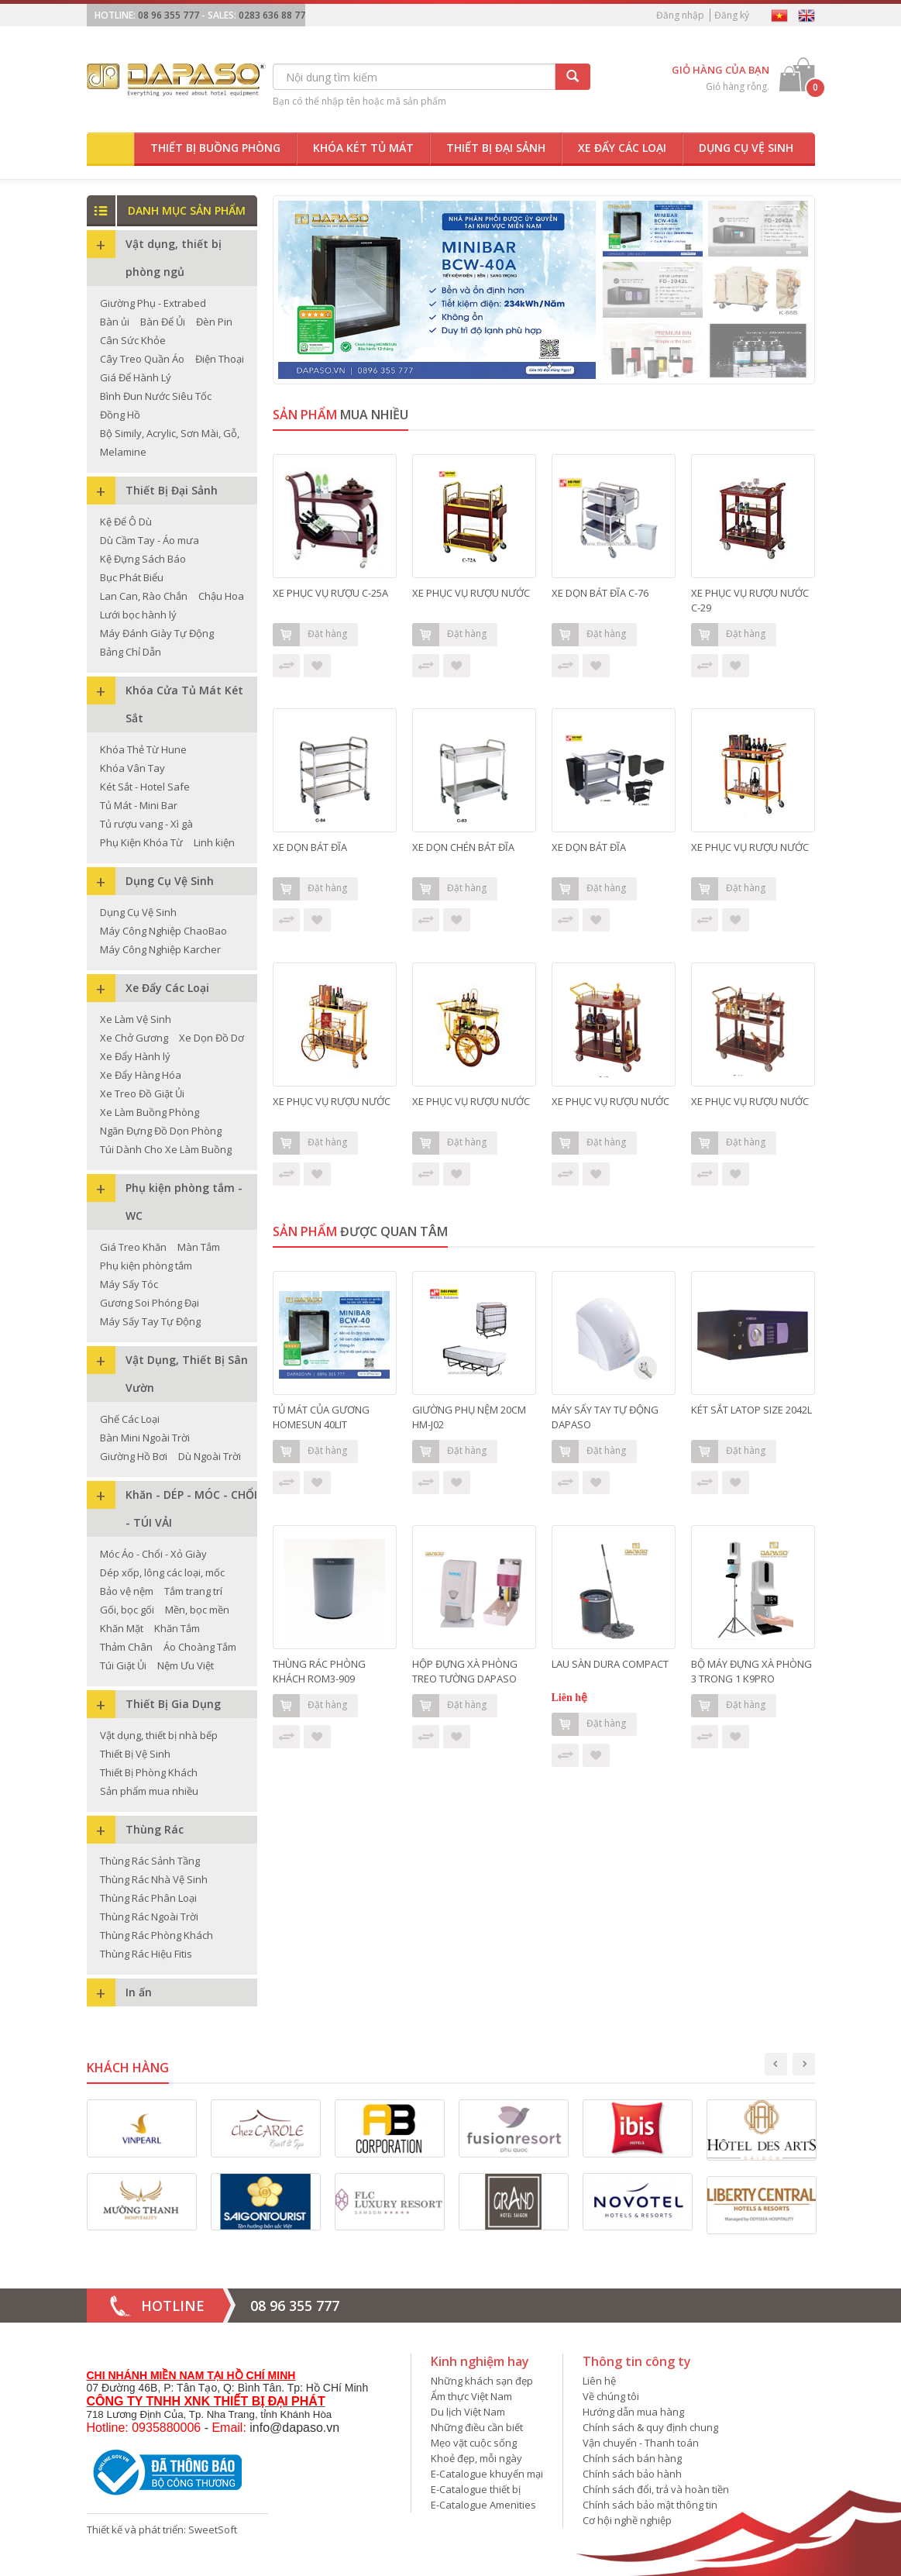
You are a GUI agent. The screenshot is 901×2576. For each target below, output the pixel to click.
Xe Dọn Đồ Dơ (211, 1038)
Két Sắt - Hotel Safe (145, 787)
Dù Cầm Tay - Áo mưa (149, 540)
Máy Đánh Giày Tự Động (157, 633)
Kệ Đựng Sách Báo (143, 559)
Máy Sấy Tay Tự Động (150, 1321)
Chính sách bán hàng (632, 2458)
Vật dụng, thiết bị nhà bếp (159, 1735)
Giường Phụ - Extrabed (153, 303)
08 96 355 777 (168, 15)
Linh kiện (214, 842)
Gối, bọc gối (127, 1610)
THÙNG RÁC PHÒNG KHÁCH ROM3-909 (319, 1671)
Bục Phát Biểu (131, 577)
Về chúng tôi (611, 2396)
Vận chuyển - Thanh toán (641, 2443)
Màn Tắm (198, 1247)
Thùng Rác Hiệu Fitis (146, 1954)
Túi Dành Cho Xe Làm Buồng (166, 1149)
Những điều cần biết (477, 2427)
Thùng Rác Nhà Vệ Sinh (154, 1879)
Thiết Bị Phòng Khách (149, 1772)
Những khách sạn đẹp (482, 2381)
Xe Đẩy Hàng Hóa (140, 1075)
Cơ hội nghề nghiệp (627, 2520)
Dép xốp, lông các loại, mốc (162, 1572)
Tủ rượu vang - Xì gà (146, 824)
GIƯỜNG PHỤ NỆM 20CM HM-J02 (469, 1417)
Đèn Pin (214, 322)
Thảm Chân (126, 1647)
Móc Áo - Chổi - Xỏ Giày (153, 1554)
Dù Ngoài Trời (209, 1456)
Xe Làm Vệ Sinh (135, 1019)
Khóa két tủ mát (363, 147)
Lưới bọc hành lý (138, 615)
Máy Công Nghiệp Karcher (160, 949)
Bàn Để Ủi (162, 322)
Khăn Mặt (121, 1628)
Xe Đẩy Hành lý (135, 1056)
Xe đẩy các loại (622, 147)
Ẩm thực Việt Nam (471, 2396)
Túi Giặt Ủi (123, 1665)
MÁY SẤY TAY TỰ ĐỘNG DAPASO (605, 1417)
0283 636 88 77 (272, 15)
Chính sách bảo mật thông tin (650, 2505)
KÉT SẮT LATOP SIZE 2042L (751, 1410)
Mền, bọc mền (197, 1610)
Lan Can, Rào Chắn (143, 596)
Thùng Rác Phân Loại (148, 1898)
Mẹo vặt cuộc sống (474, 2443)
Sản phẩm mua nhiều (149, 1791)
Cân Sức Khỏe (133, 340)
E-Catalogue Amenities (483, 2505)
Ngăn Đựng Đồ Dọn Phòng (161, 1131)
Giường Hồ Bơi (133, 1456)
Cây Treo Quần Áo (142, 359)
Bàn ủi (114, 322)
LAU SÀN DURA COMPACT (610, 1664)
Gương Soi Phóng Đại (149, 1303)
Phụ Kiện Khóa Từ (141, 842)
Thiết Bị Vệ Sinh (135, 1754)
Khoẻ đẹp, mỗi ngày (476, 2458)
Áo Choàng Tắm (199, 1647)
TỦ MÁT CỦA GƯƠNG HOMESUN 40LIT (321, 1417)
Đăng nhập (680, 15)
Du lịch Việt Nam (468, 2412)
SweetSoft (212, 2529)
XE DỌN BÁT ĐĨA (310, 847)
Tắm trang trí (193, 1591)
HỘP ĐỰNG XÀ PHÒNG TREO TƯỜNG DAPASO (465, 1671)
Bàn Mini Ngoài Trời (145, 1438)
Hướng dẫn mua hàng (633, 2412)
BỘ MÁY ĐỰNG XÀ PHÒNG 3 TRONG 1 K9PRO (751, 1671)
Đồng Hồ (120, 415)
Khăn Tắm (177, 1628)
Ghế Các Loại (130, 1419)
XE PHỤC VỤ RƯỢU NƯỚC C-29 (750, 600)
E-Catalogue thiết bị (476, 2489)
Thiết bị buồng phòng (215, 147)
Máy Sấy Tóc (129, 1284)
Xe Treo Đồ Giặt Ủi (142, 1093)
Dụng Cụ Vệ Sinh (138, 912)
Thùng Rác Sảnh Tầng (150, 1861)
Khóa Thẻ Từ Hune (143, 749)
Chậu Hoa (221, 596)
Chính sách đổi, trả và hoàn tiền (656, 2489)
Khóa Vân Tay (132, 768)
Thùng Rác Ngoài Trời (149, 1916)
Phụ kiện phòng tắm (146, 1266)
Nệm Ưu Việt (185, 1665)
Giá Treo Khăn (133, 1247)
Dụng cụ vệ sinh (746, 147)
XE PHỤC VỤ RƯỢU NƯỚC (471, 593)
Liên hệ (599, 2381)
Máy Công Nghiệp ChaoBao (163, 931)
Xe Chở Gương (134, 1038)
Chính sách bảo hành (632, 2474)
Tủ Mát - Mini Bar (138, 805)
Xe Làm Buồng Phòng (149, 1112)
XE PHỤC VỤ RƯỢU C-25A (330, 593)
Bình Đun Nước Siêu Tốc (155, 396)
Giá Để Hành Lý (135, 377)
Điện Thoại (219, 359)
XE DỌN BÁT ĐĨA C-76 (600, 593)
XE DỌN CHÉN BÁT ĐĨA (463, 847)
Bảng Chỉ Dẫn (130, 652)
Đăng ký (731, 15)
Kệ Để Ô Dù (126, 522)
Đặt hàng (310, 634)
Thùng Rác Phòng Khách (156, 1935)
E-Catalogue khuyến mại (487, 2474)
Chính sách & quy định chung (650, 2427)
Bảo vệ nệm (126, 1591)
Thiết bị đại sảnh (495, 147)
